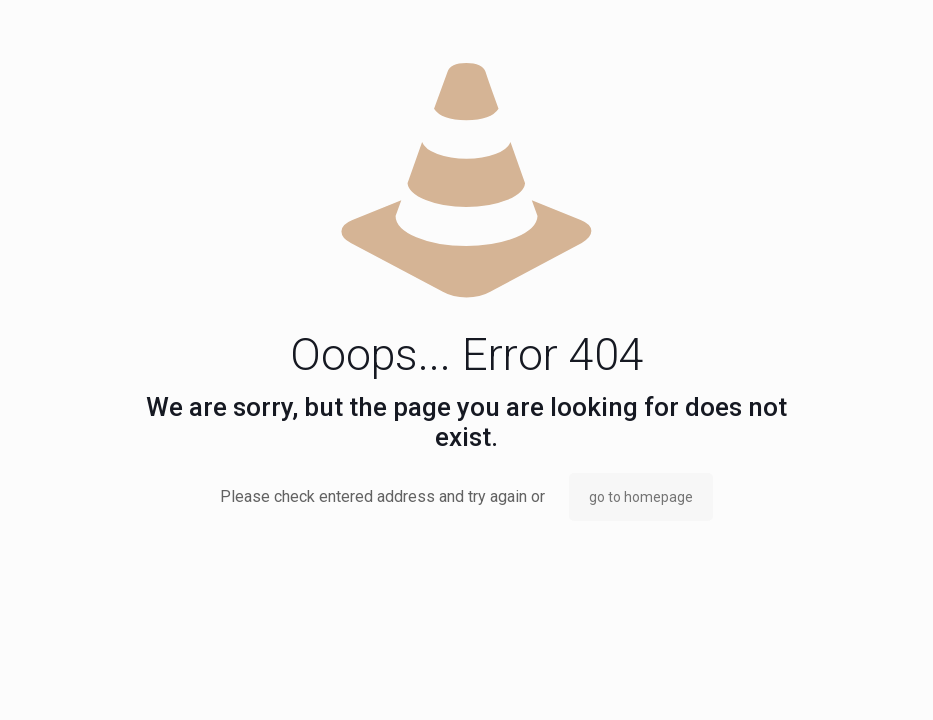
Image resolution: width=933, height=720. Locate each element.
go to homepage (641, 497)
